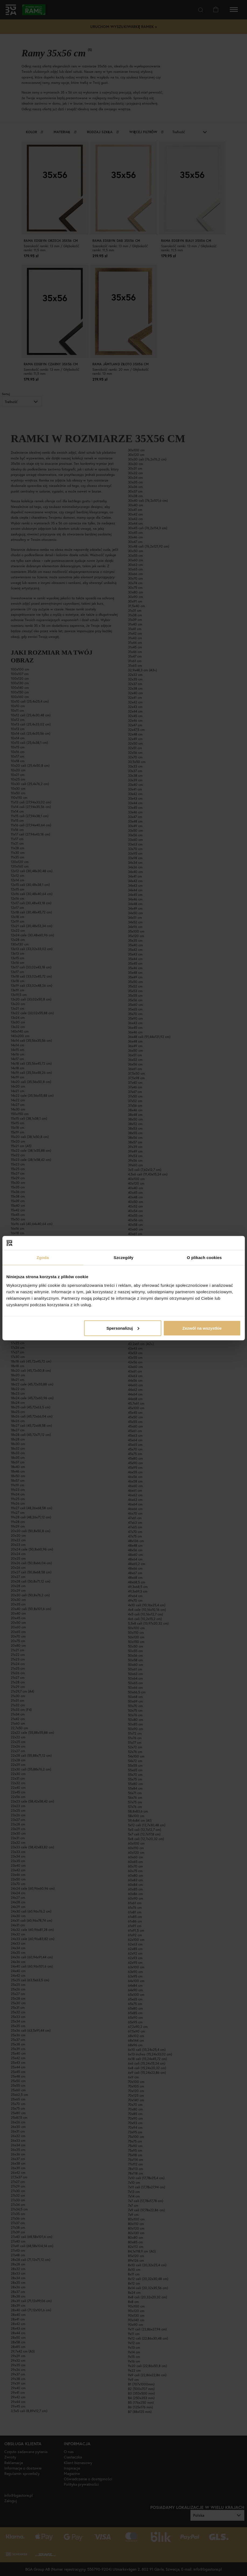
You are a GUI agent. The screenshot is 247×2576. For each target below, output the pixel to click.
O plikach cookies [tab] (204, 1257)
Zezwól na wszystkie (202, 1328)
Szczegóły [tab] (123, 1257)
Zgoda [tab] (43, 1257)
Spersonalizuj (122, 1328)
